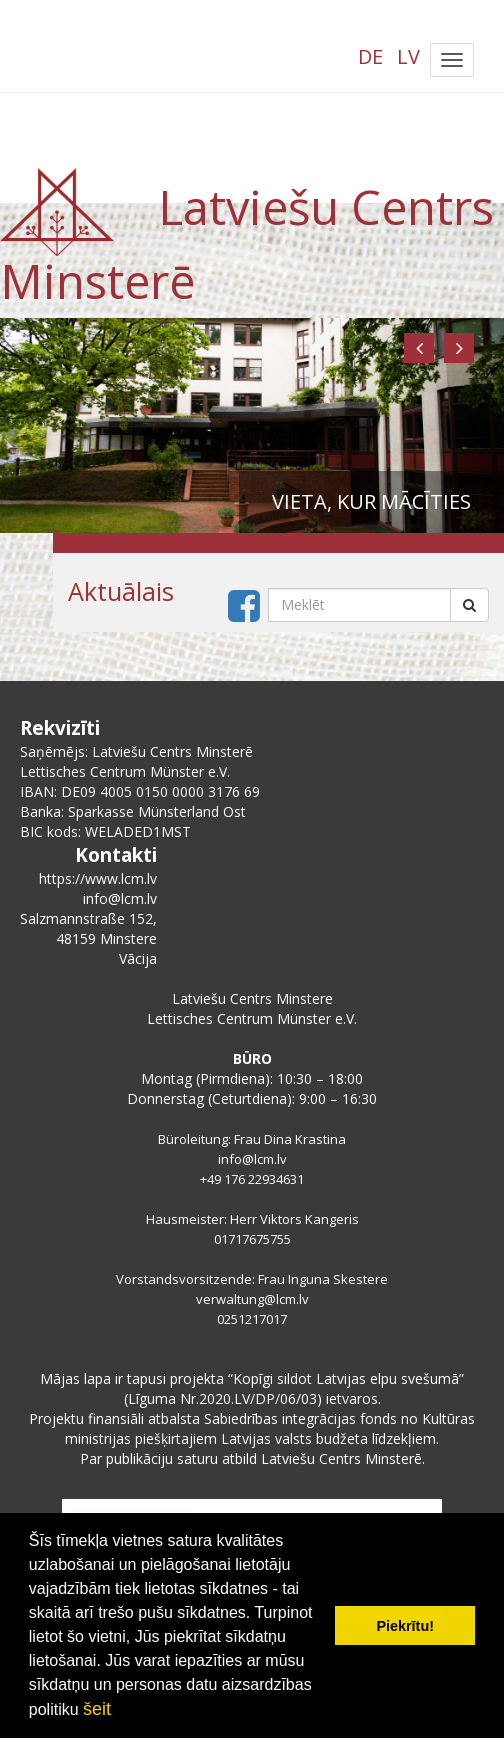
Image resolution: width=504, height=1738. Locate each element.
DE (370, 56)
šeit (97, 1709)
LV (408, 56)
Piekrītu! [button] (405, 1626)
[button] (419, 348)
